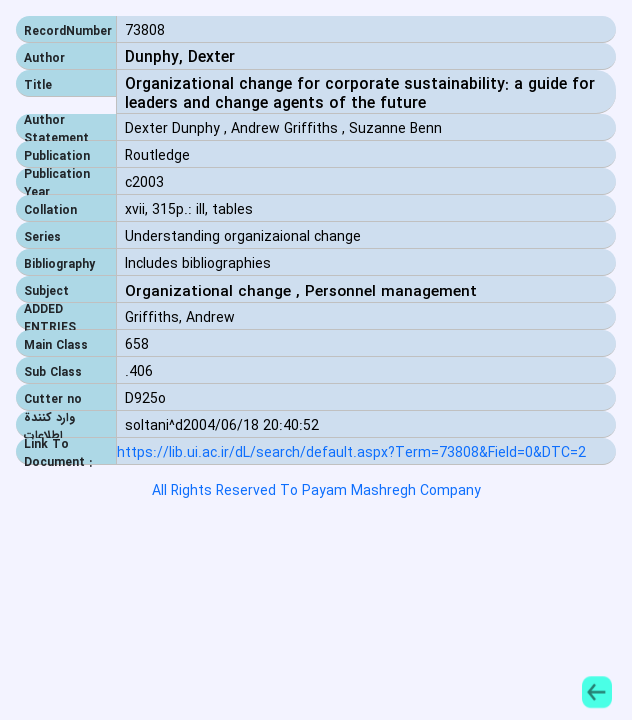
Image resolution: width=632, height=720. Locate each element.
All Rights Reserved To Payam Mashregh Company (316, 491)
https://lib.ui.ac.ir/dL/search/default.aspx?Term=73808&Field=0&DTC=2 (351, 453)
